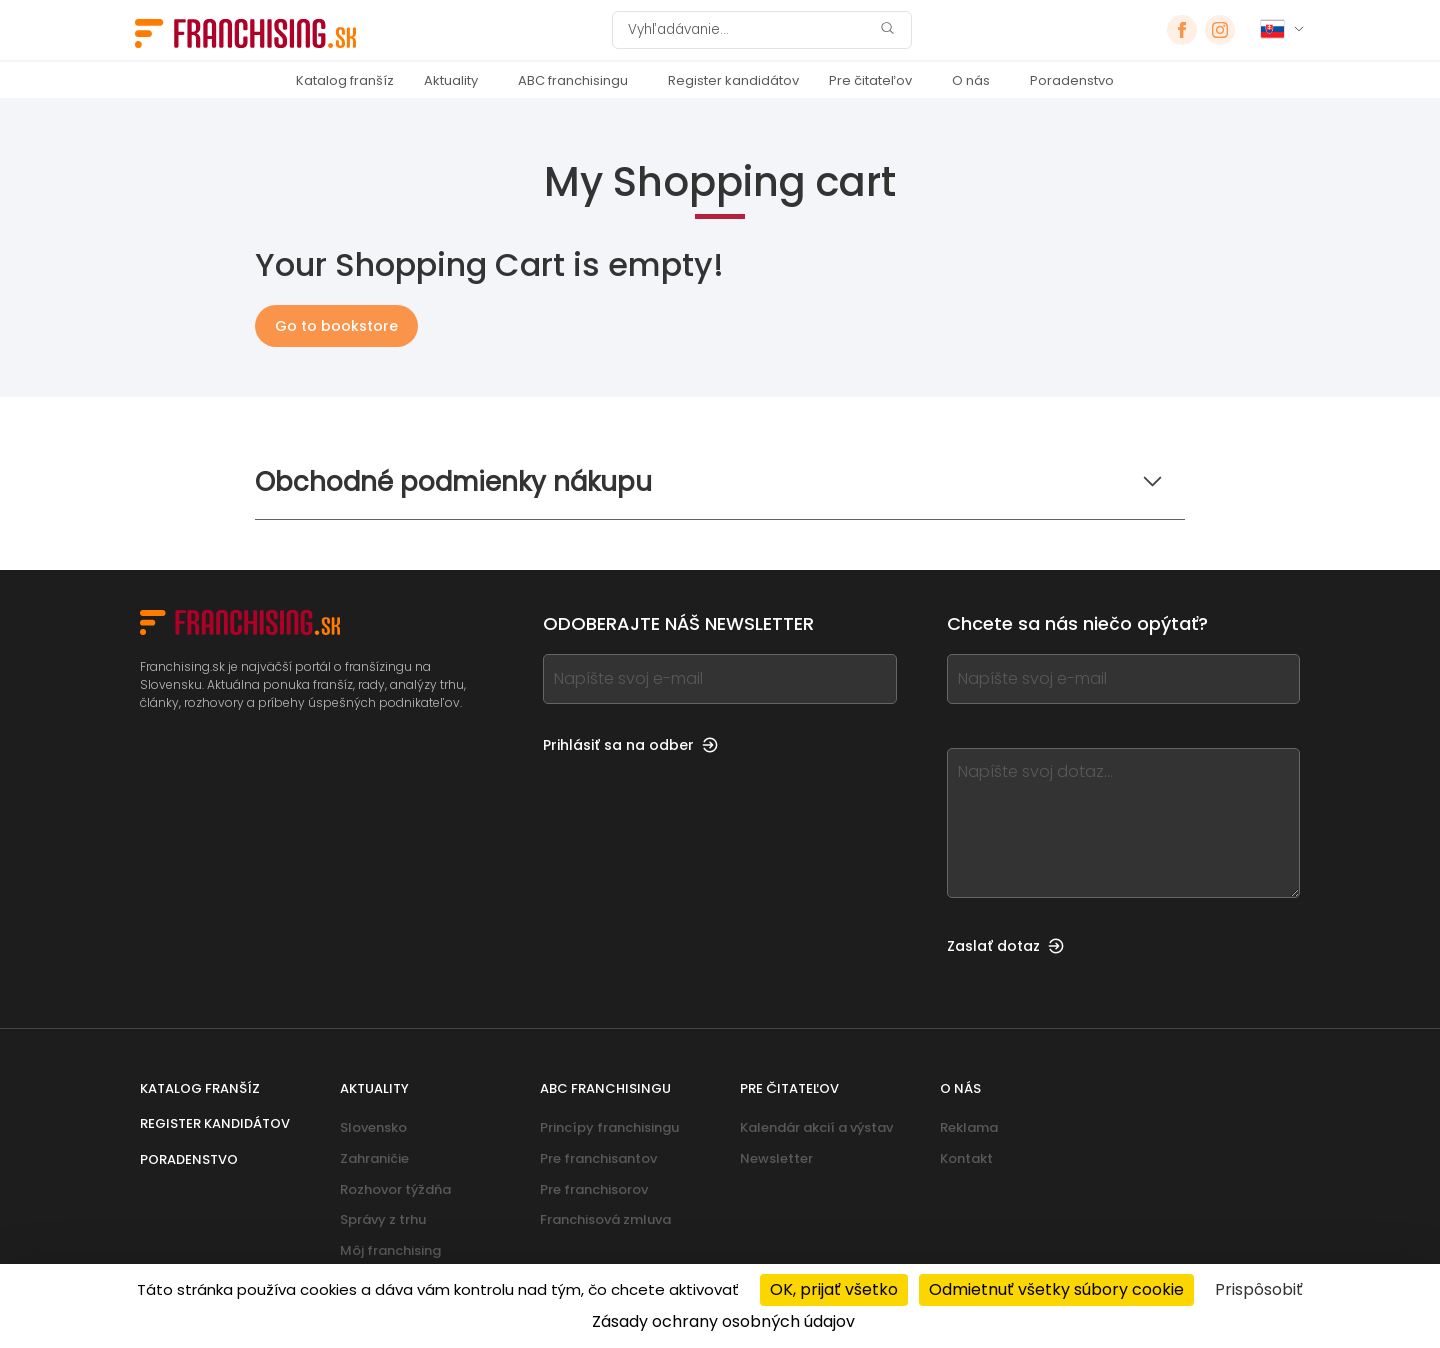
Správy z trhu (383, 1219)
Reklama (969, 1127)
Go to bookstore (336, 326)
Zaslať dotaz (1005, 946)
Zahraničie (374, 1158)
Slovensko (373, 1127)
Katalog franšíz (345, 80)
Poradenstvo (1072, 80)
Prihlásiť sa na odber (630, 745)
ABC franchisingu (573, 80)
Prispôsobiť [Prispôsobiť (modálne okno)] (1259, 1289)
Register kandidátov (733, 80)
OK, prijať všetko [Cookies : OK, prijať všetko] (834, 1289)
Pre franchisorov (594, 1189)
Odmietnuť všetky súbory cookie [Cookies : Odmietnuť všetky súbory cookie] (1056, 1289)
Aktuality (451, 80)
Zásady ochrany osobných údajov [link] (723, 1321)
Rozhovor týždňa (395, 1189)
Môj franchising (390, 1250)
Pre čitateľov (870, 80)
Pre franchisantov (598, 1158)
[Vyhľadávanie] (749, 30)
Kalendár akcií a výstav (816, 1127)
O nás (971, 80)
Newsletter (776, 1158)
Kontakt (966, 1158)
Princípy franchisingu (609, 1127)
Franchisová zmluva (605, 1219)
